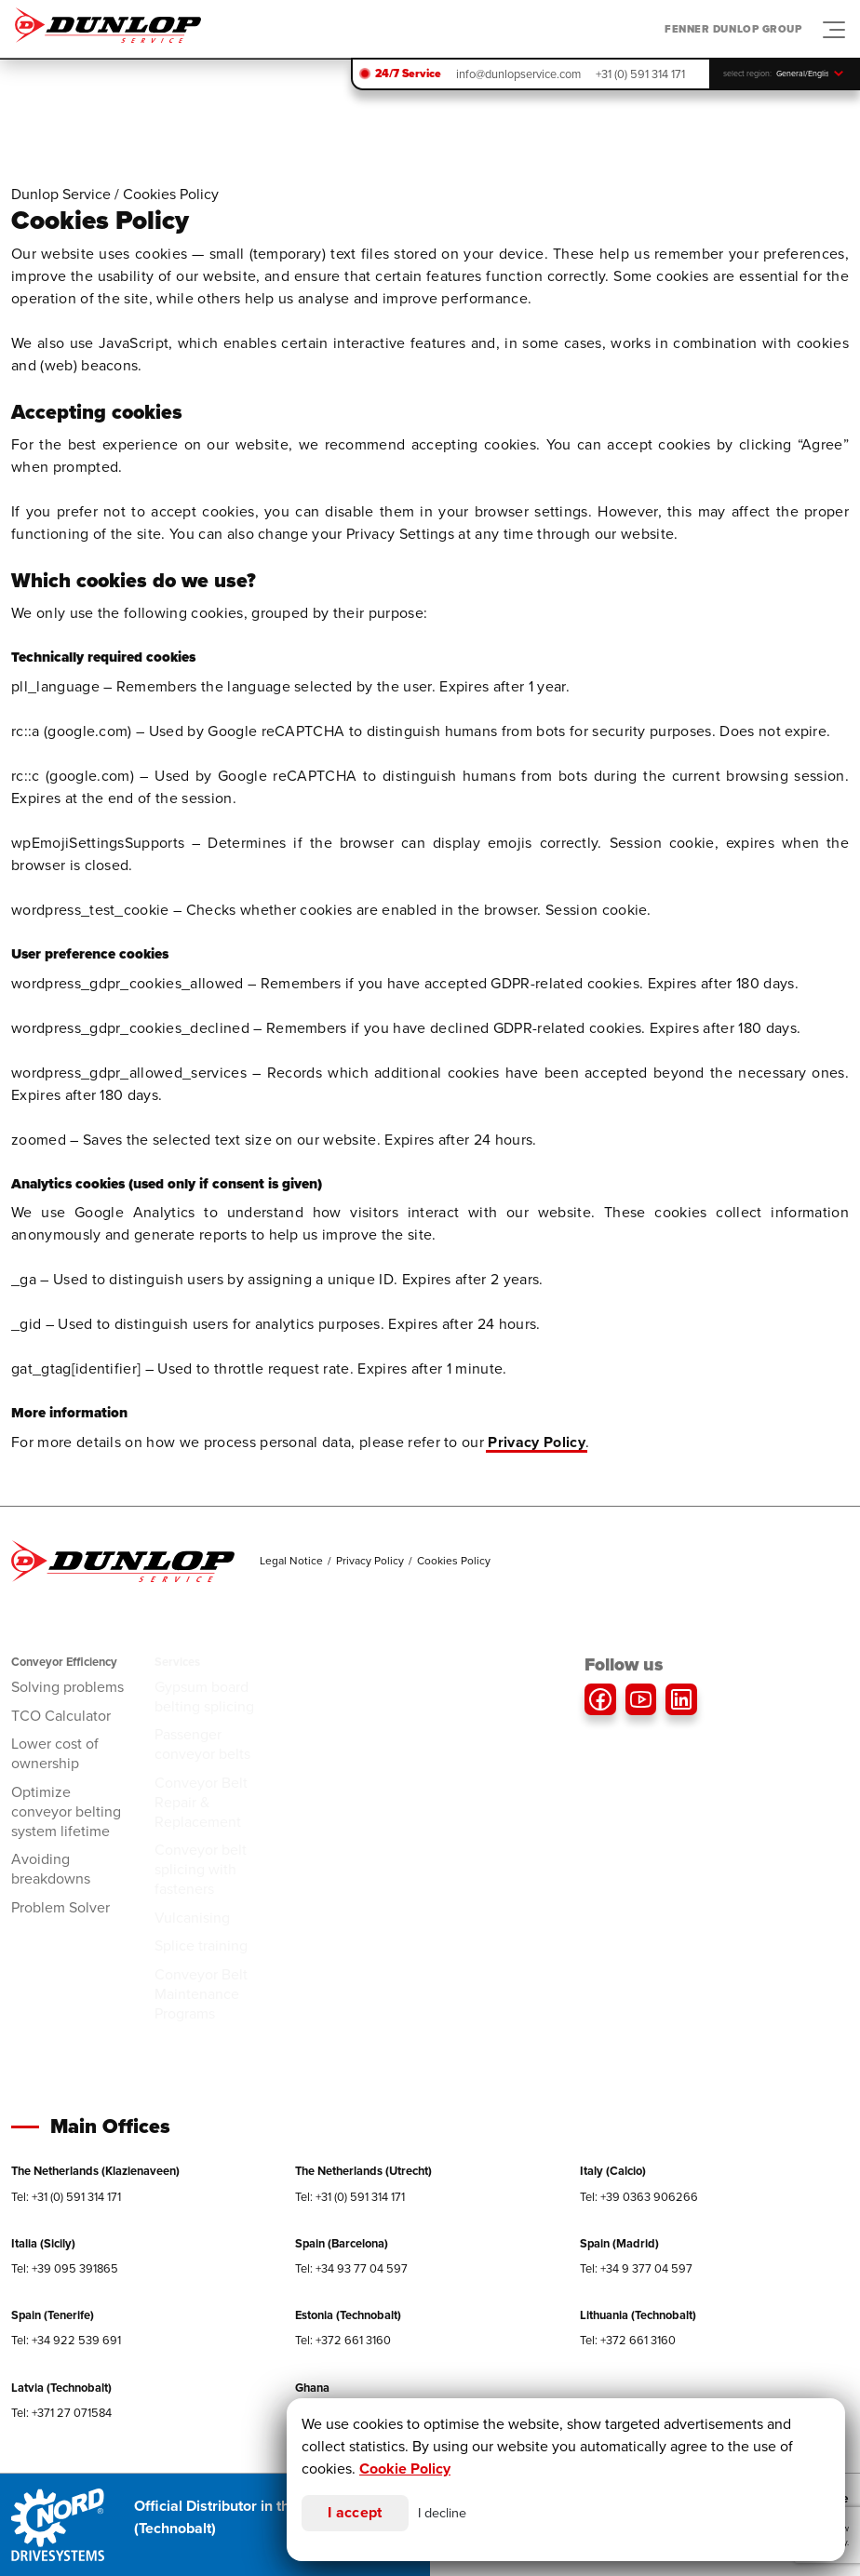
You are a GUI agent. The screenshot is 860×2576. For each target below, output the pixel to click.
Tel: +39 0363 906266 (639, 2197)
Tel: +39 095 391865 (64, 2268)
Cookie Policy (404, 2468)
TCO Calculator (61, 1715)
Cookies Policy (453, 1560)
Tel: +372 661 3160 (343, 2340)
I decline (442, 2512)
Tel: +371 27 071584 (61, 2413)
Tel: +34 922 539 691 (66, 2340)
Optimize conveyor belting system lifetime (66, 1811)
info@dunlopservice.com (518, 74)
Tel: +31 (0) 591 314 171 (66, 2197)
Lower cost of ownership (55, 1753)
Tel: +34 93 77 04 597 (351, 2268)
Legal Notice (291, 1560)
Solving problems (67, 1686)
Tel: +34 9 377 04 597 (636, 2268)
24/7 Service (408, 73)
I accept (355, 2512)
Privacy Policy (536, 1442)
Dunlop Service (61, 194)
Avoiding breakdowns (50, 1868)
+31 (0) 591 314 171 (640, 74)
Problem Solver (60, 1907)
